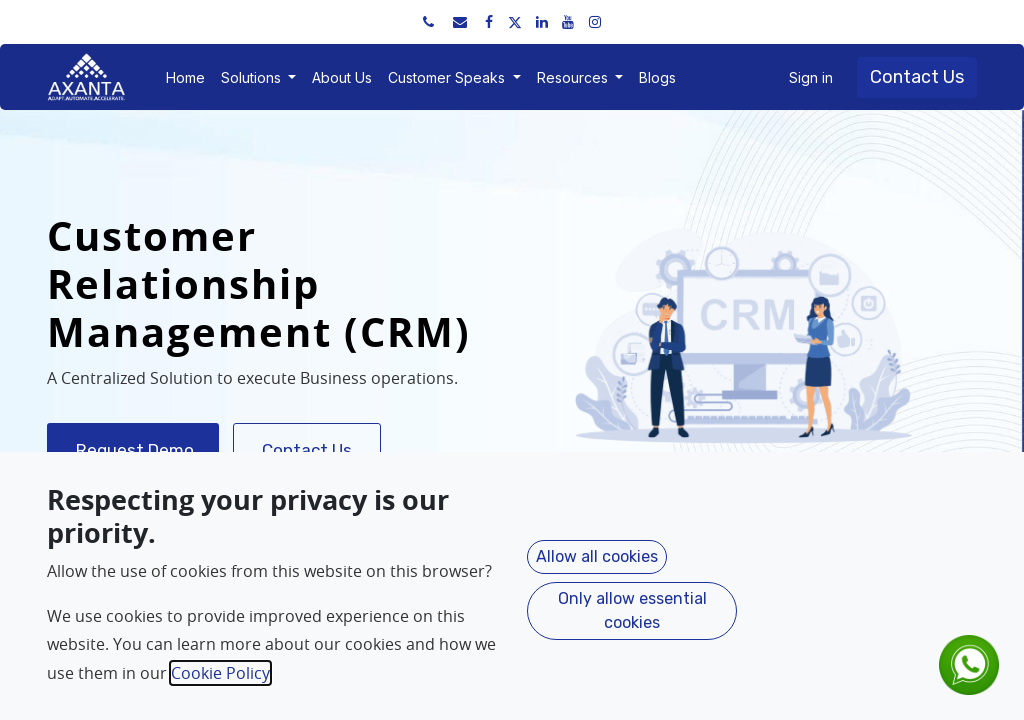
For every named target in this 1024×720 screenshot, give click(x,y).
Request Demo (133, 450)
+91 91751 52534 (124, 21)
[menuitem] (185, 77)
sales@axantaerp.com (272, 21)
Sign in (811, 77)
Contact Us (917, 77)
